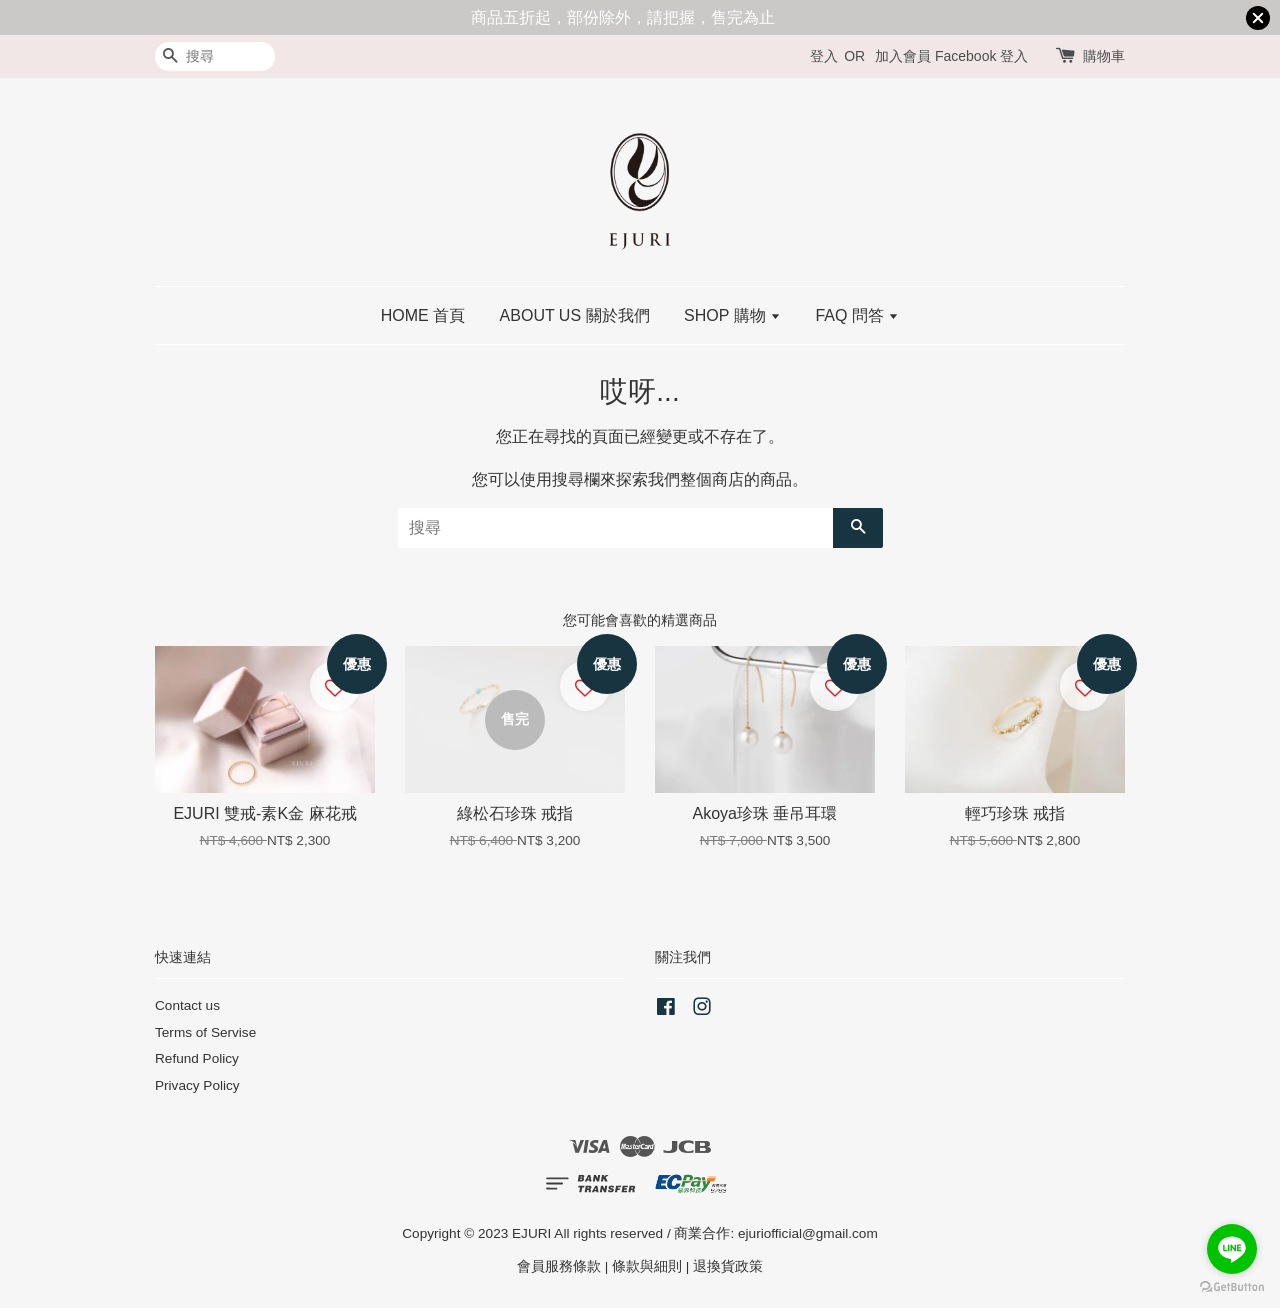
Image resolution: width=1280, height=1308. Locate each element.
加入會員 (903, 56)
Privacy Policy (197, 1085)
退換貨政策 (728, 1266)
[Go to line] (1232, 1249)
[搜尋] (215, 56)
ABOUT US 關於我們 (575, 315)
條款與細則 (647, 1266)
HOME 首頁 (423, 315)
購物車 (1104, 56)
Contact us (187, 1005)
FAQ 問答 (857, 315)
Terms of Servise (205, 1032)
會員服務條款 (559, 1266)
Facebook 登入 (981, 56)
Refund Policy (197, 1058)
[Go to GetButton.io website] (1232, 1287)
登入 (824, 56)
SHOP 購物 (732, 315)
